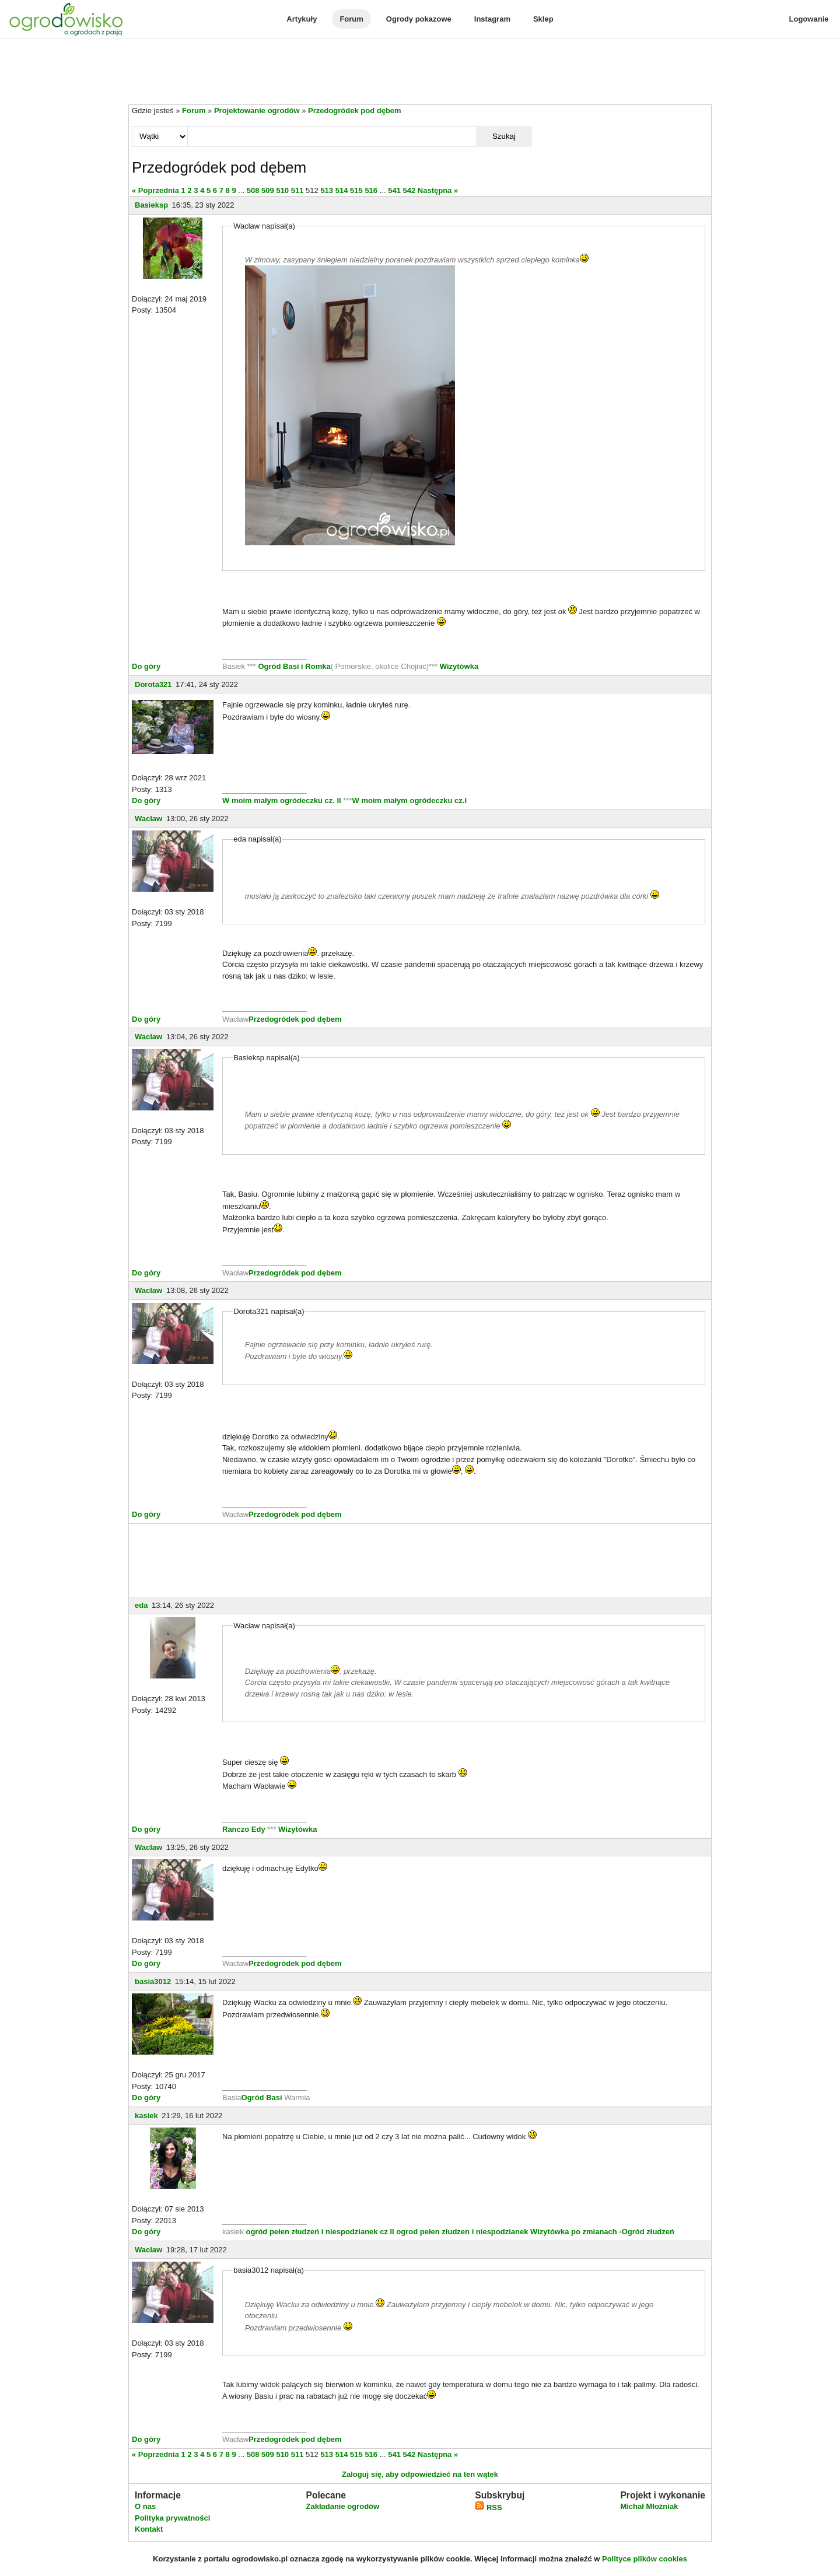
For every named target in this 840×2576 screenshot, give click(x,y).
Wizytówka (459, 666)
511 (297, 190)
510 (282, 190)
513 (326, 190)
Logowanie (809, 19)
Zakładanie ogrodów (342, 2506)
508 (253, 190)
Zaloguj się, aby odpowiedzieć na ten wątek (420, 2474)
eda (141, 1605)
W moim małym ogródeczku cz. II (281, 800)
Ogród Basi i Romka (294, 666)
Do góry (146, 666)
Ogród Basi (262, 2097)
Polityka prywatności (172, 2518)
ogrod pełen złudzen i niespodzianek (462, 2231)
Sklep (543, 19)
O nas (145, 2506)
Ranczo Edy (243, 1829)
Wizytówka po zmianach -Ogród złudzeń (602, 2231)
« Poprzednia (155, 190)
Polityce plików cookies (644, 2558)
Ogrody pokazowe (419, 19)
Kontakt (149, 2529)
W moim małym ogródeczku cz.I (409, 800)
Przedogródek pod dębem (354, 110)
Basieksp (151, 205)
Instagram (492, 19)
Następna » (438, 190)
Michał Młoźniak (649, 2506)
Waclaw (148, 818)
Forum (351, 19)
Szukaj (504, 136)
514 (341, 190)
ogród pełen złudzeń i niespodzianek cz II (320, 2231)
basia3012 (153, 1981)
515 (356, 190)
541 (394, 190)
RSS (488, 2507)
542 (409, 190)
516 (371, 190)
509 (267, 190)
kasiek (146, 2115)
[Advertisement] (420, 72)
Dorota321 (153, 684)
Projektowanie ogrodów (257, 110)
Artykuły (301, 19)
